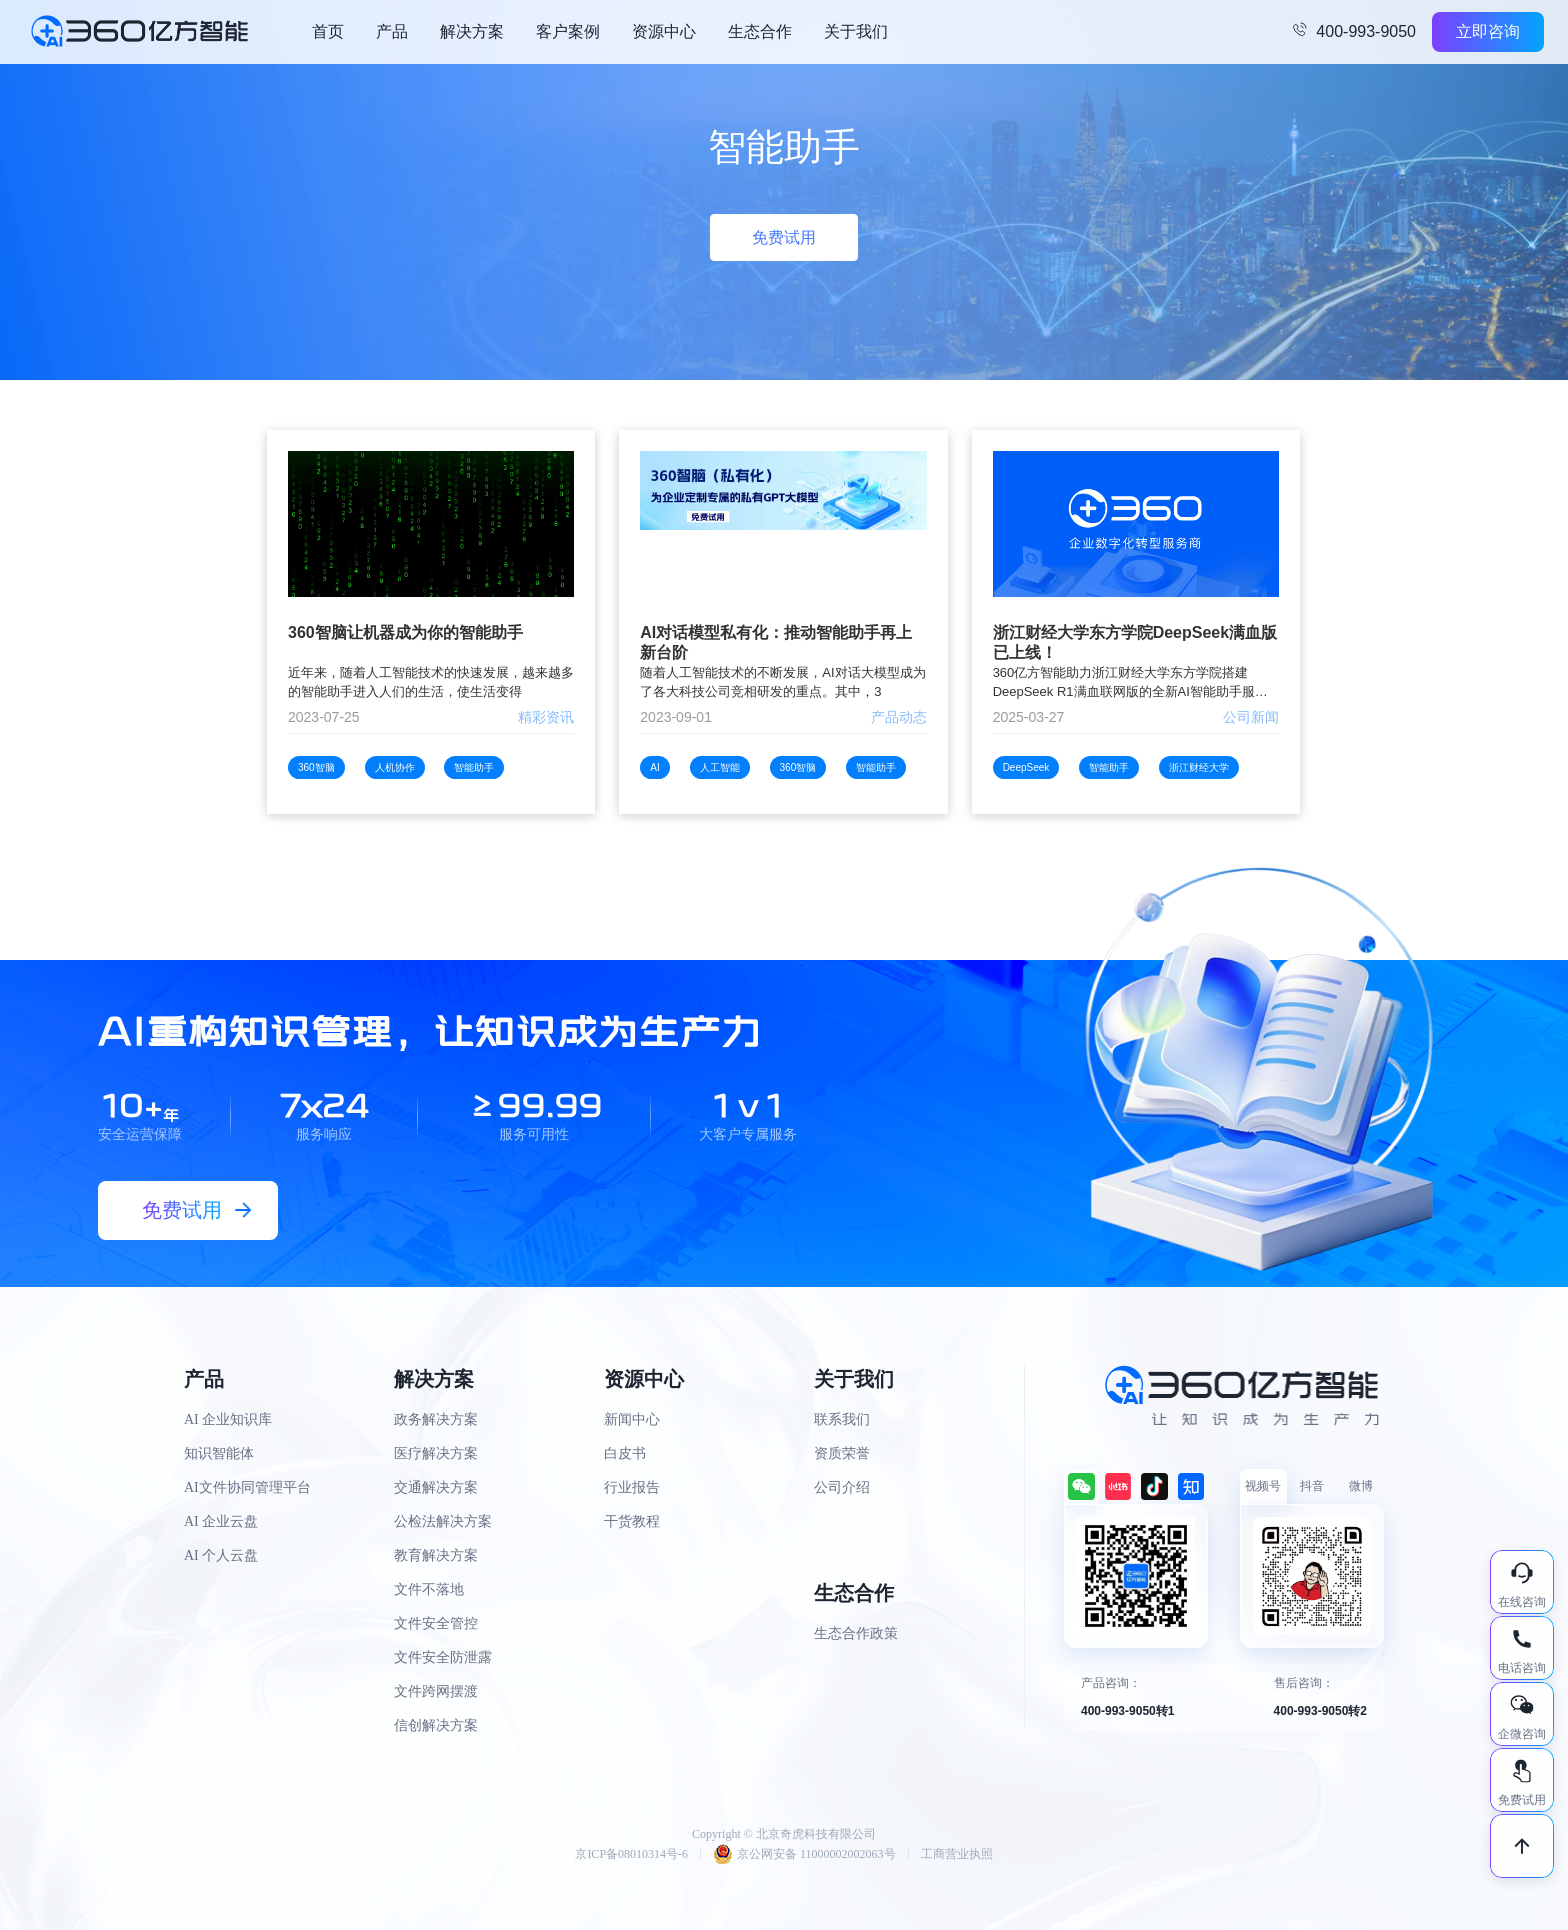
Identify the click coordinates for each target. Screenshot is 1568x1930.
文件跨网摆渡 (436, 1691)
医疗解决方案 (436, 1453)
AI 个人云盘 (221, 1555)
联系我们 (842, 1419)
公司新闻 (1251, 717)
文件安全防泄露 (443, 1657)
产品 (392, 31)
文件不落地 (429, 1589)
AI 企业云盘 (221, 1521)
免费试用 (784, 237)
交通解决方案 (436, 1487)
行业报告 (632, 1487)
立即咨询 (1488, 31)
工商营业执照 (957, 1854)
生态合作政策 (856, 1633)
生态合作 (760, 31)
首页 (328, 31)
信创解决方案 (436, 1725)
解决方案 (472, 31)
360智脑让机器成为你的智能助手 (405, 632)
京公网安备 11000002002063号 (804, 1854)
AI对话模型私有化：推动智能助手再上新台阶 (776, 642)
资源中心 (664, 31)
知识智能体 (219, 1453)
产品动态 (899, 717)
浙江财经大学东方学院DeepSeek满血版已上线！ (1135, 642)
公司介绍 (842, 1487)
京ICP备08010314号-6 (631, 1854)
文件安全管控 (436, 1623)
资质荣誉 (842, 1453)
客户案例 (568, 31)
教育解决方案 (436, 1555)
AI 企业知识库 (228, 1419)
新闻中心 (632, 1419)
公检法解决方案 (443, 1521)
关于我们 (856, 31)
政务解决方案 (436, 1419)
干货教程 (632, 1521)
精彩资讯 (546, 717)
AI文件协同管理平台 (247, 1487)
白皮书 (625, 1453)
